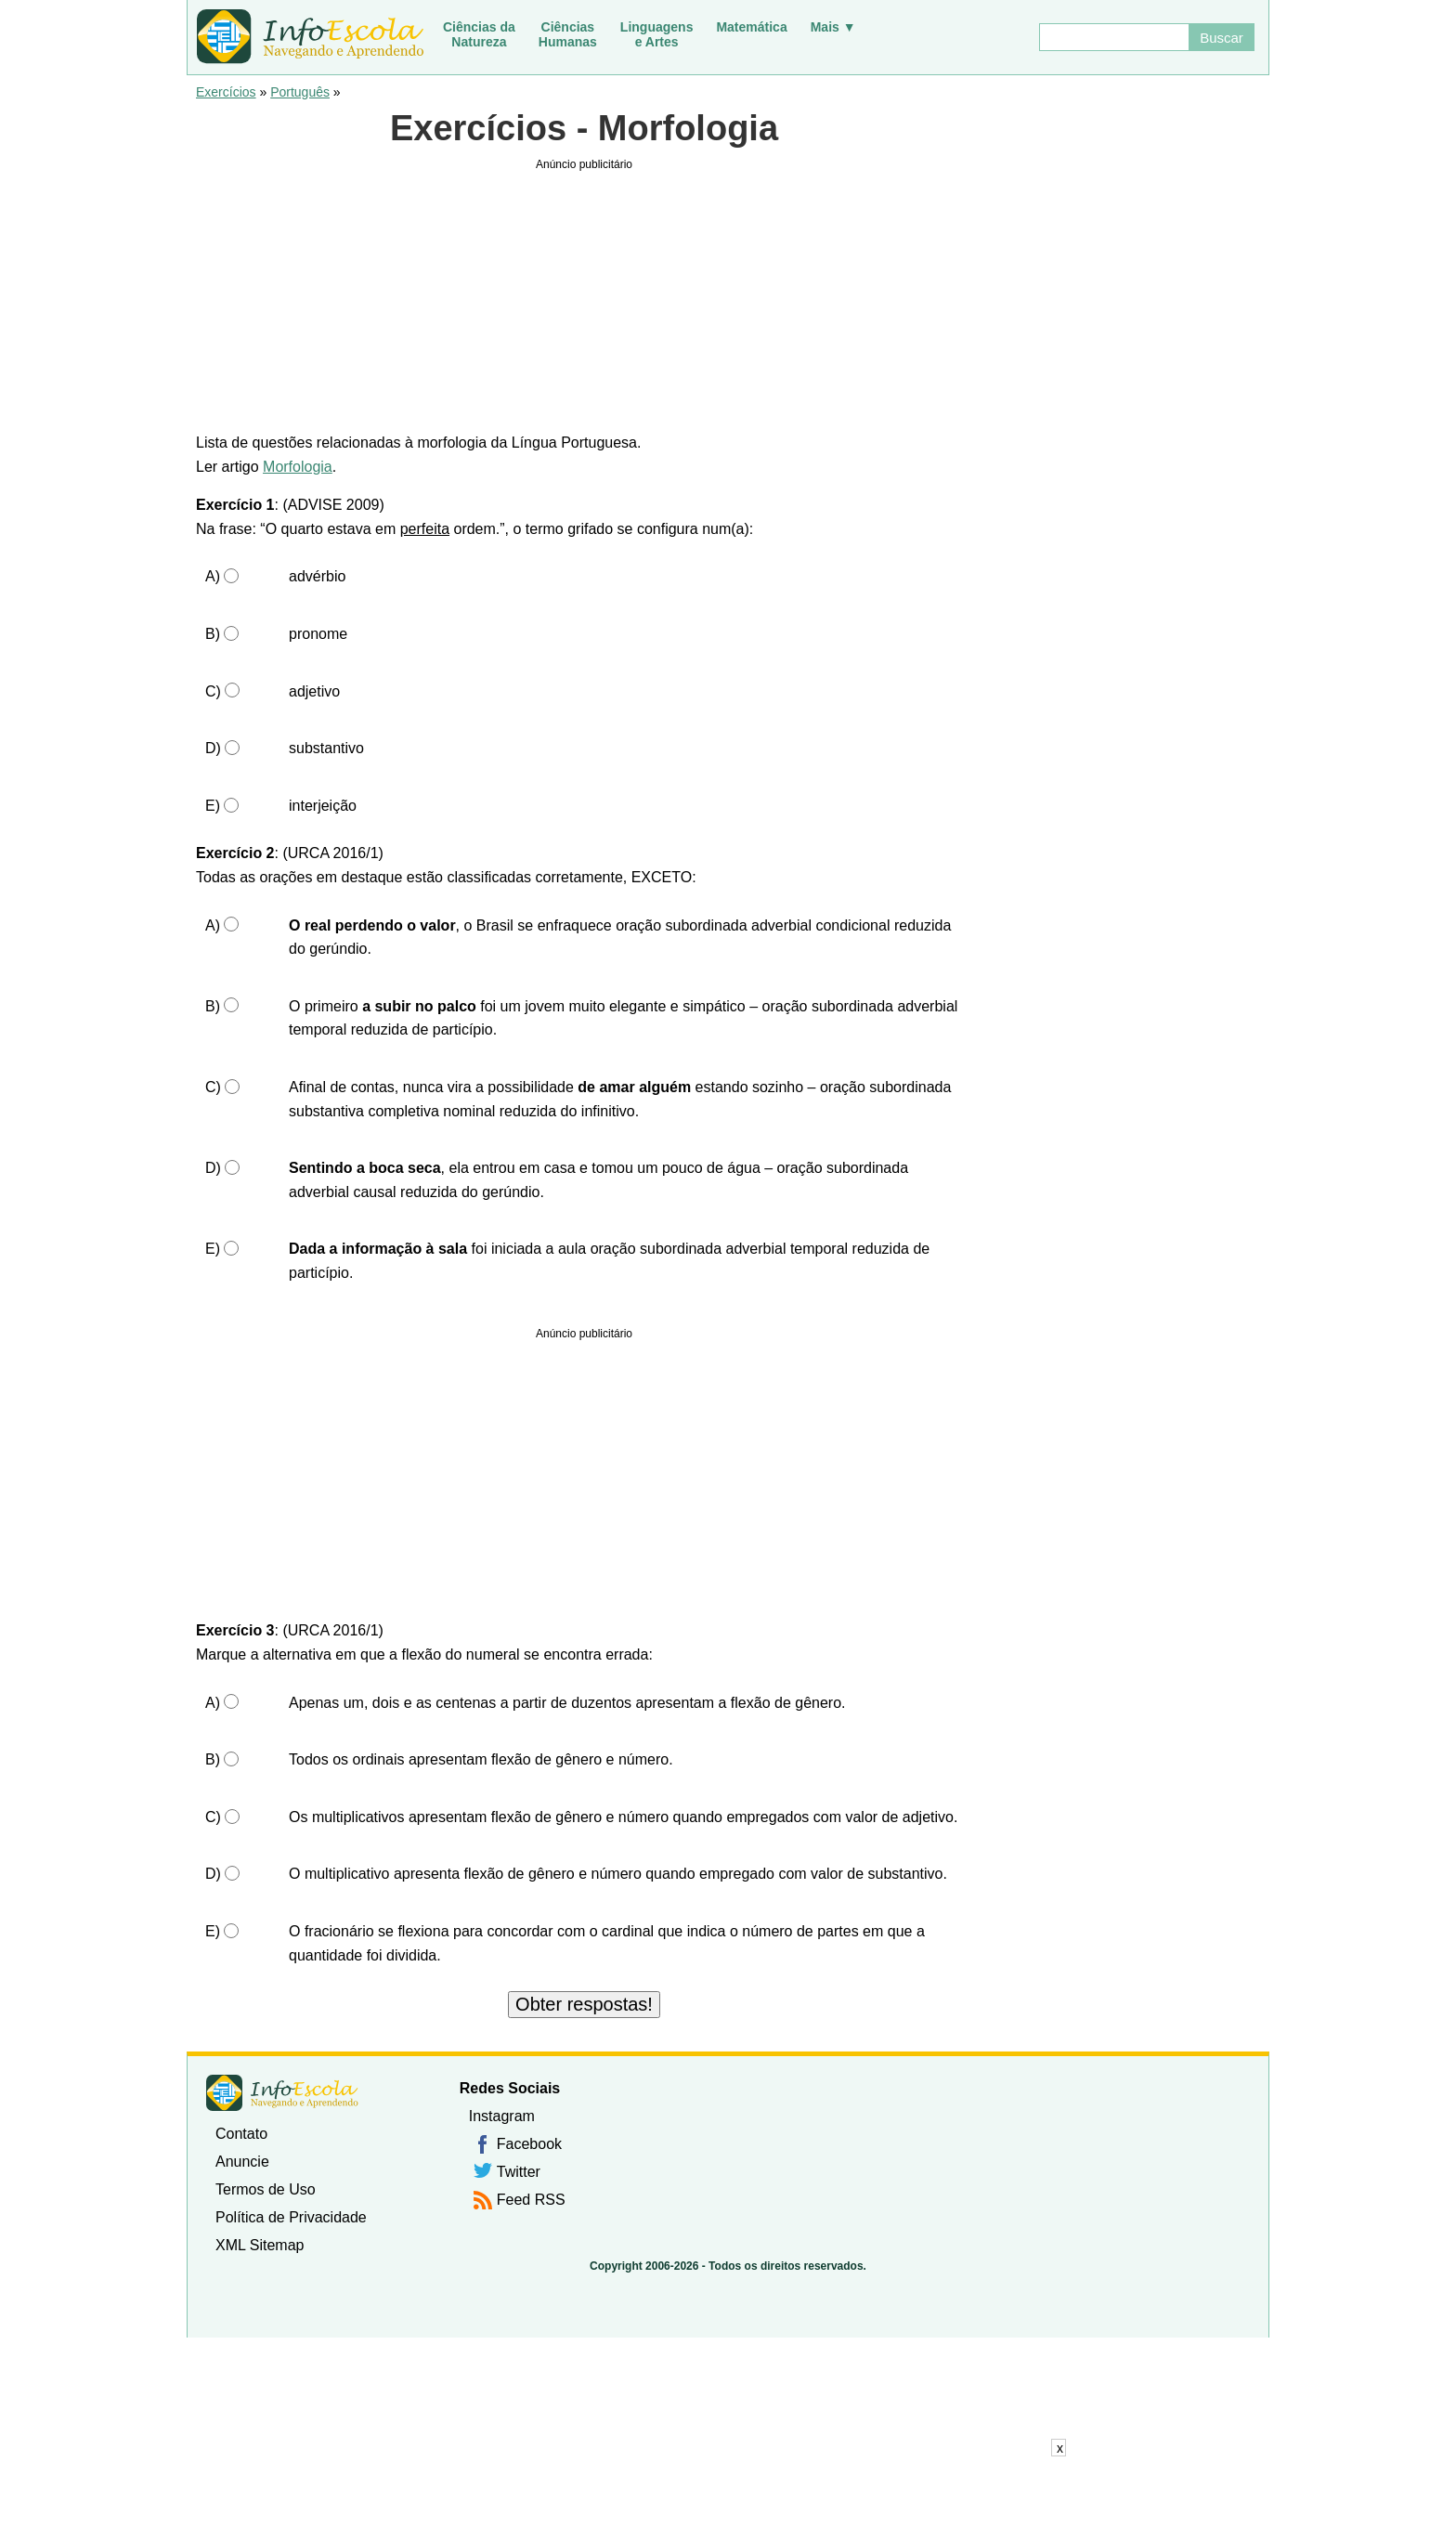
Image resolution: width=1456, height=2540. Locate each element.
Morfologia (297, 467)
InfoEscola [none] (282, 2093)
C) (213, 691)
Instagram (502, 2116)
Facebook (529, 2144)
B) (212, 634)
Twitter (518, 2172)
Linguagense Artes (657, 34)
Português (300, 92)
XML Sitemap (259, 2245)
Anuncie (242, 2161)
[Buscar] (1113, 37)
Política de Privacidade (291, 2217)
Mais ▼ (833, 27)
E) (212, 806)
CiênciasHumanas (568, 34)
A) (212, 576)
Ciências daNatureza (479, 34)
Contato (241, 2134)
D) (213, 748)
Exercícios (226, 92)
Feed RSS (531, 2200)
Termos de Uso (265, 2189)
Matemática (751, 27)
